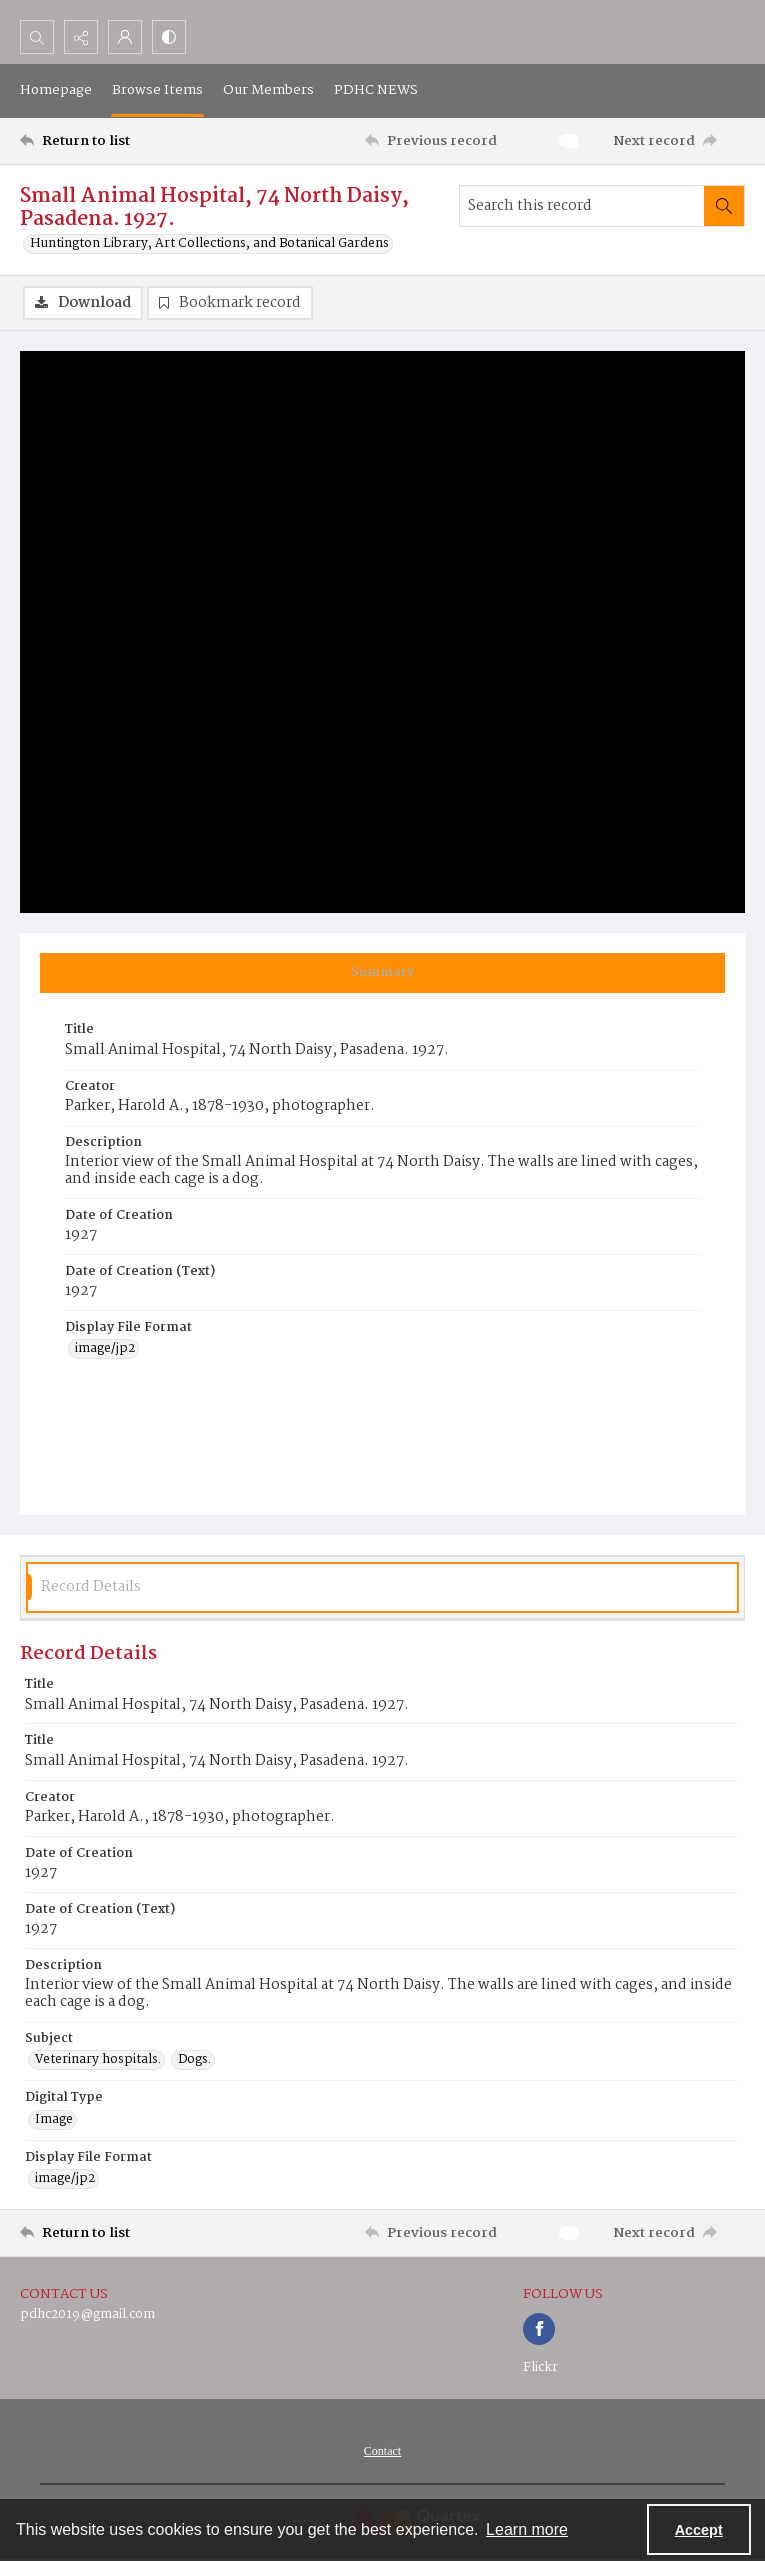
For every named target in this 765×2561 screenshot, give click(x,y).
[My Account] (125, 37)
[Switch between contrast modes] (169, 37)
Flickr (540, 2367)
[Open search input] (37, 37)
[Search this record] (582, 206)
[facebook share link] (539, 2329)
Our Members (268, 90)
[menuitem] (382, 2451)
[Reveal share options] (81, 37)
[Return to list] (115, 141)
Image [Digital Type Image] (54, 2120)
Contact (382, 2451)
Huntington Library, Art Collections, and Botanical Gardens (209, 244)
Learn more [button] (527, 2529)
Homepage (56, 90)
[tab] (382, 973)
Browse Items (157, 90)
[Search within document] (724, 206)
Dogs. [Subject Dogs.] (194, 2060)
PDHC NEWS (376, 90)
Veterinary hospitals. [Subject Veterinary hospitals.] (98, 2060)
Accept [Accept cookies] (699, 2530)
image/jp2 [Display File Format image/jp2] (105, 1349)
